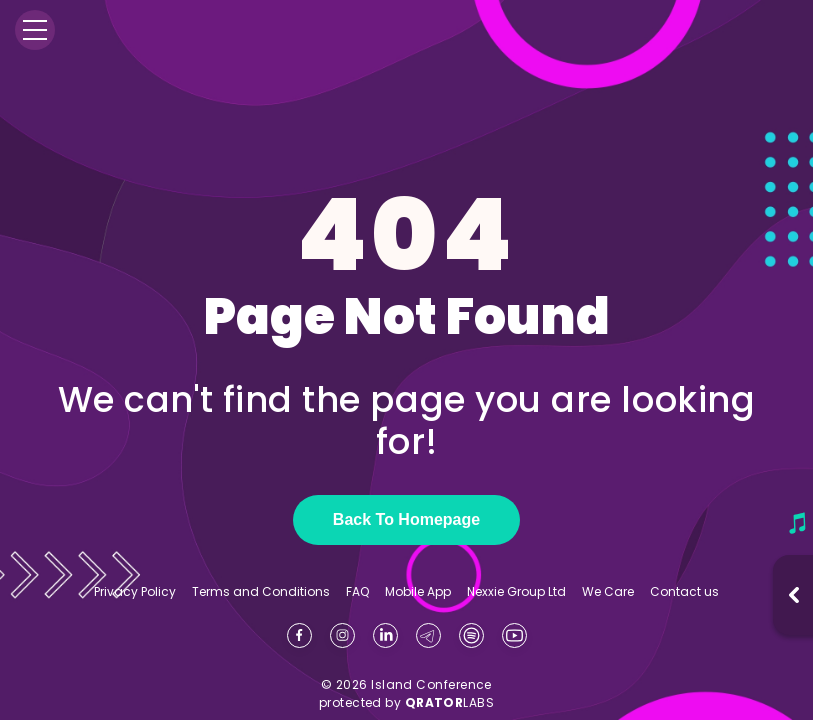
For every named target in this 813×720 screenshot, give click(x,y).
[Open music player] (794, 595)
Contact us (684, 591)
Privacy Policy (135, 592)
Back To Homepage (406, 519)
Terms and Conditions (261, 592)
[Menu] (35, 30)
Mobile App (418, 592)
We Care (608, 592)
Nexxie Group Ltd (516, 592)
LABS (450, 702)
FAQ (357, 592)
